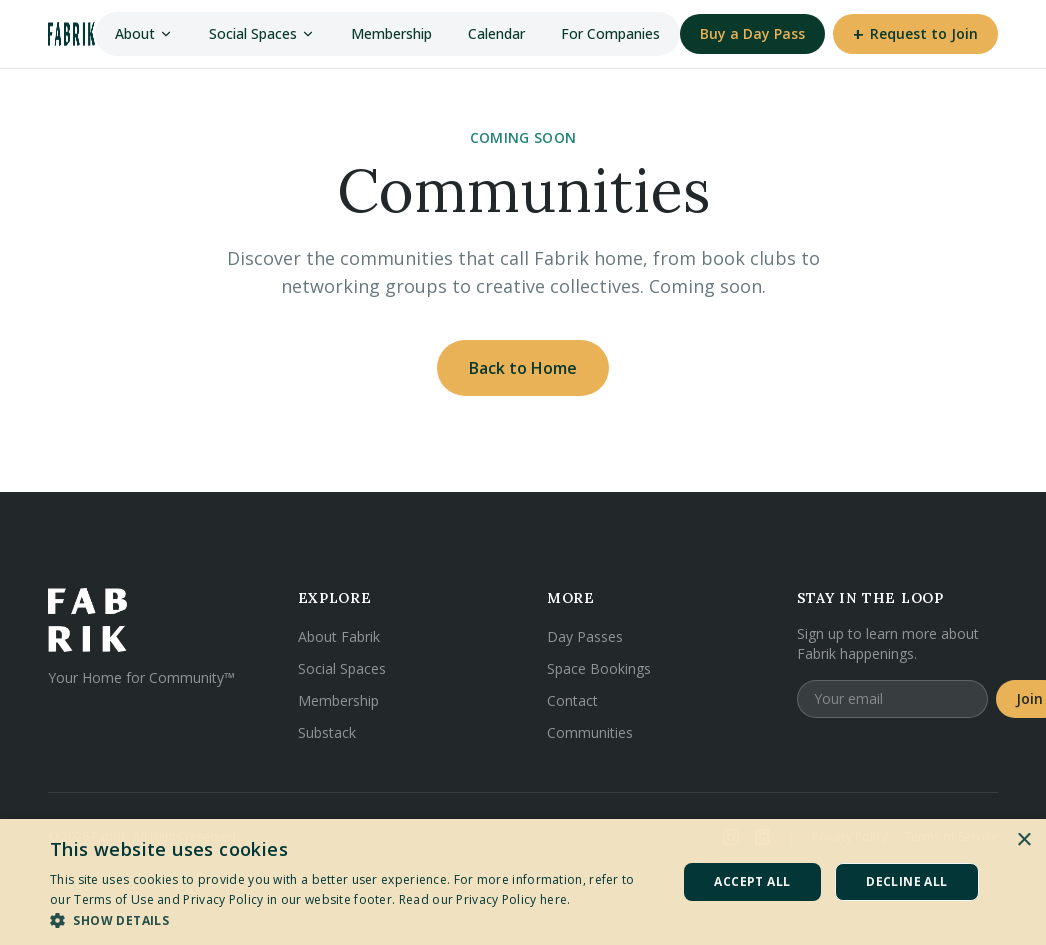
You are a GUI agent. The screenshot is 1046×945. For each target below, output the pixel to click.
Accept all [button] (752, 881)
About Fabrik (339, 636)
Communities (590, 732)
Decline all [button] (906, 881)
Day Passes (585, 636)
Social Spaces (262, 33)
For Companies (610, 33)
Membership (391, 33)
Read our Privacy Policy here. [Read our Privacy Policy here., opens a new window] (485, 899)
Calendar (496, 33)
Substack (327, 732)
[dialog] (523, 882)
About (144, 33)
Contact (572, 700)
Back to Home (523, 368)
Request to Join (915, 34)
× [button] (1023, 840)
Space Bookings (599, 668)
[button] (354, 920)
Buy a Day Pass (752, 33)
